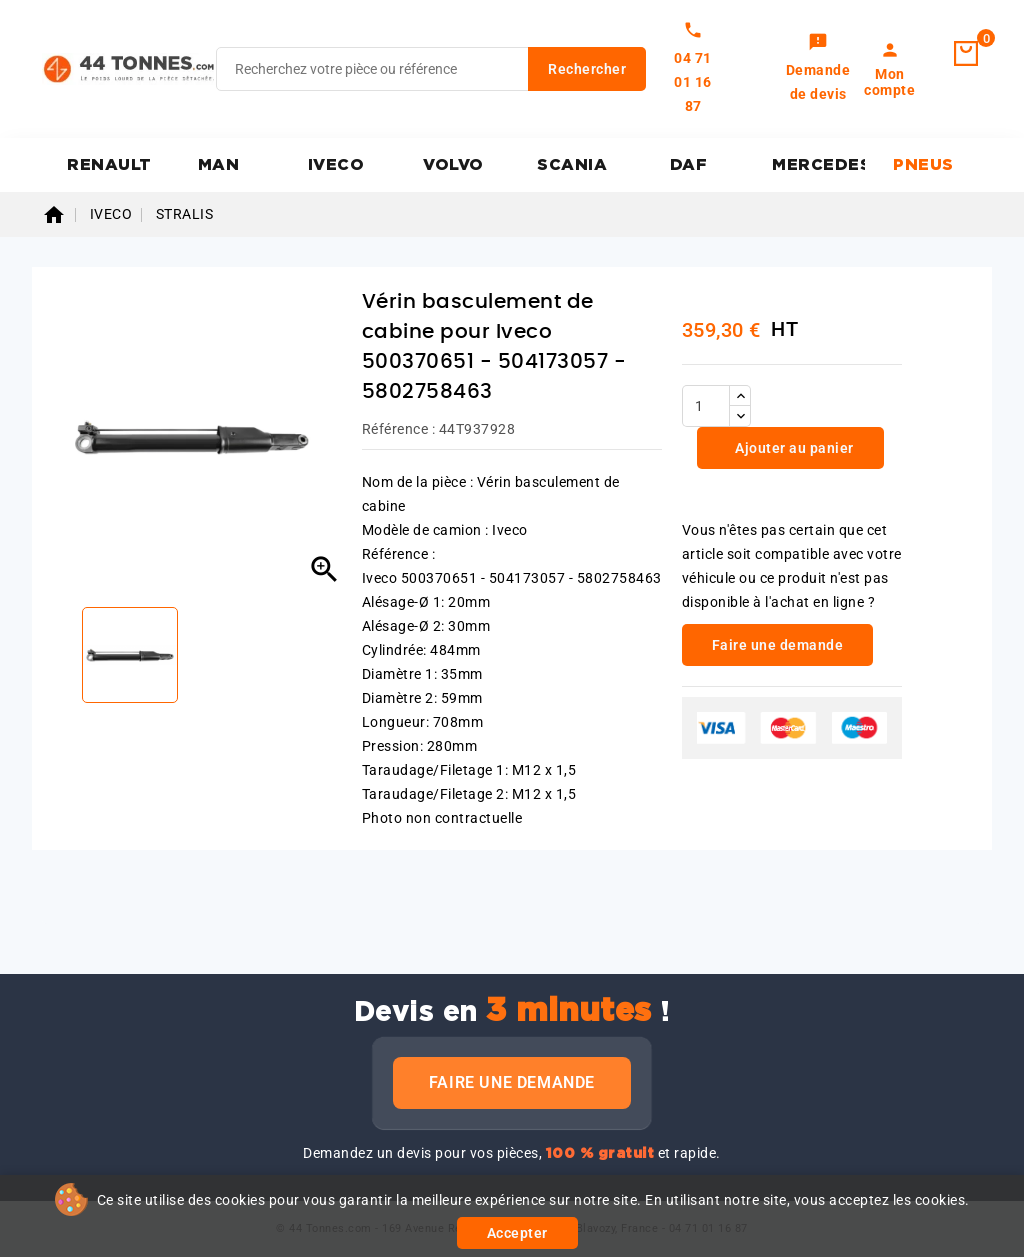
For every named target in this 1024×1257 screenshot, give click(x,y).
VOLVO (453, 165)
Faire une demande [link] (778, 645)
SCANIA (572, 165)
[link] (818, 69)
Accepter (517, 1233)
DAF (689, 165)
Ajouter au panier (793, 448)
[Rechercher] (431, 69)
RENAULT (109, 165)
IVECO (336, 165)
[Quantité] (706, 406)
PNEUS (923, 165)
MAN (219, 165)
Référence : (399, 429)
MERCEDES (818, 165)
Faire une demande (512, 1082)
